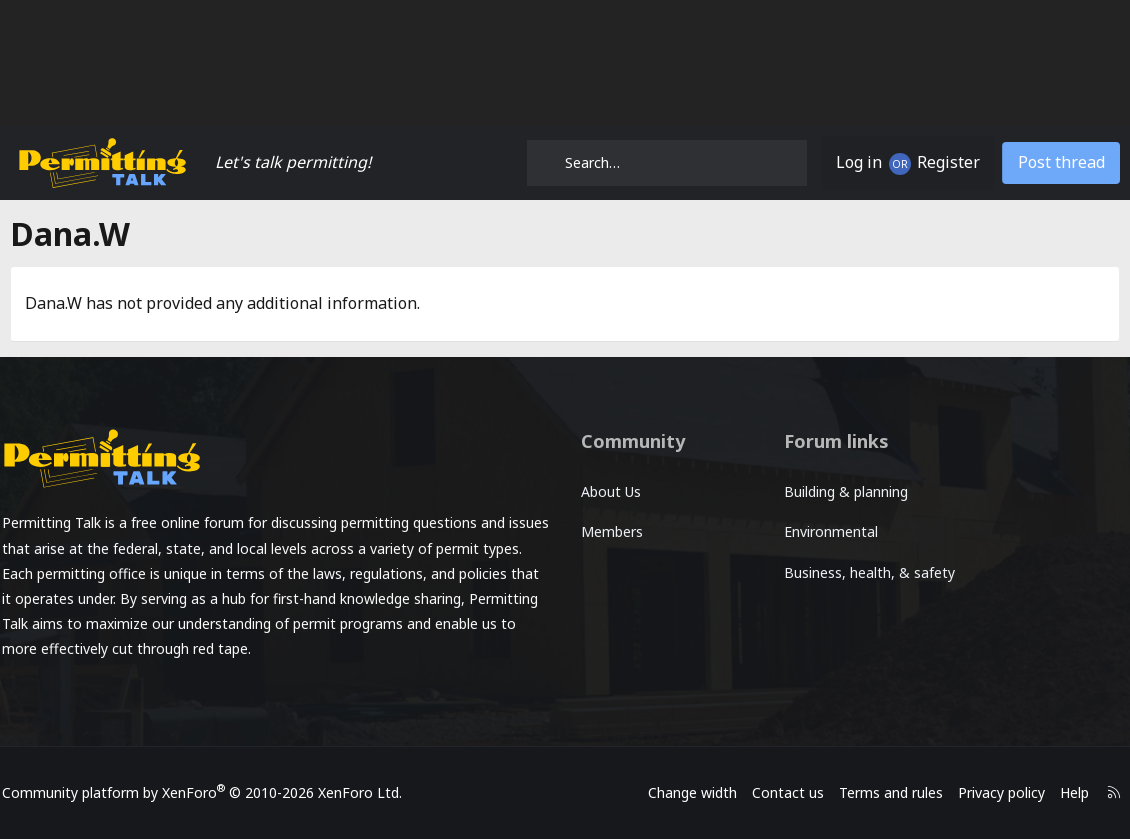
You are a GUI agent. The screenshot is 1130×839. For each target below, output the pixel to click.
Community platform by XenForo (216, 792)
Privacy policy (987, 792)
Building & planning (841, 491)
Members (612, 531)
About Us (611, 491)
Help (1060, 792)
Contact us (774, 792)
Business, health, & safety (842, 583)
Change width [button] (678, 792)
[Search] (667, 163)
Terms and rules (877, 792)
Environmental (826, 531)
